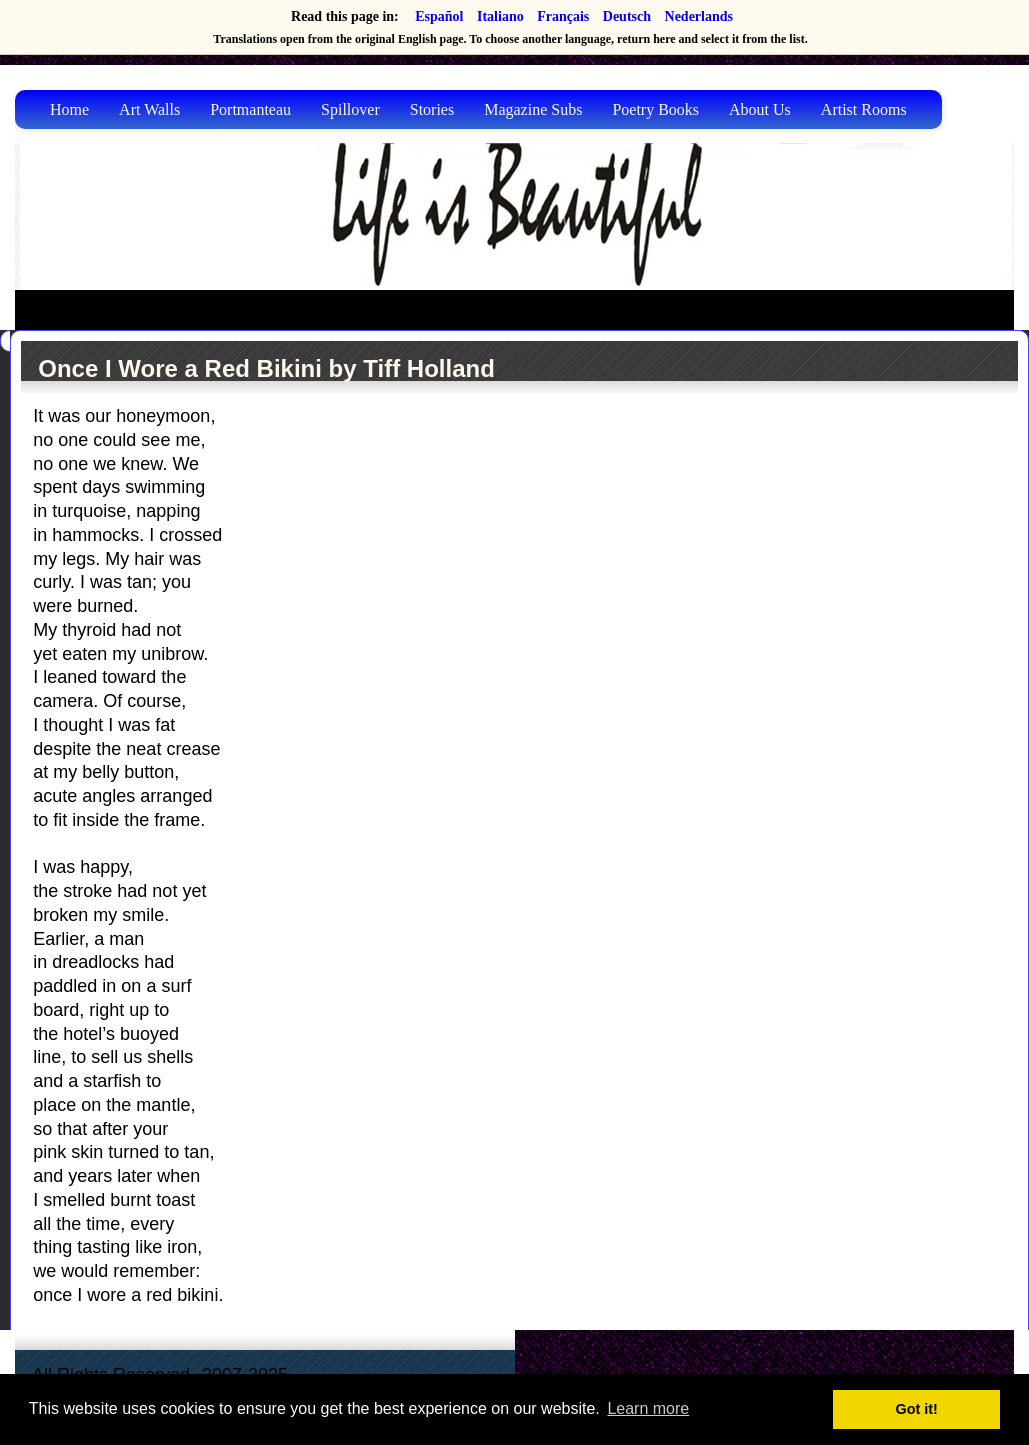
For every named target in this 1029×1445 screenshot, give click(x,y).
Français (563, 16)
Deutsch (627, 16)
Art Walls (149, 109)
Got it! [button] (917, 1409)
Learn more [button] (648, 1408)
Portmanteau (250, 109)
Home (69, 109)
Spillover (350, 109)
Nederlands (699, 16)
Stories (432, 109)
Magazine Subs (533, 109)
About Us (760, 109)
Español (439, 16)
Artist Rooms (864, 109)
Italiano (500, 16)
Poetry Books (655, 109)
